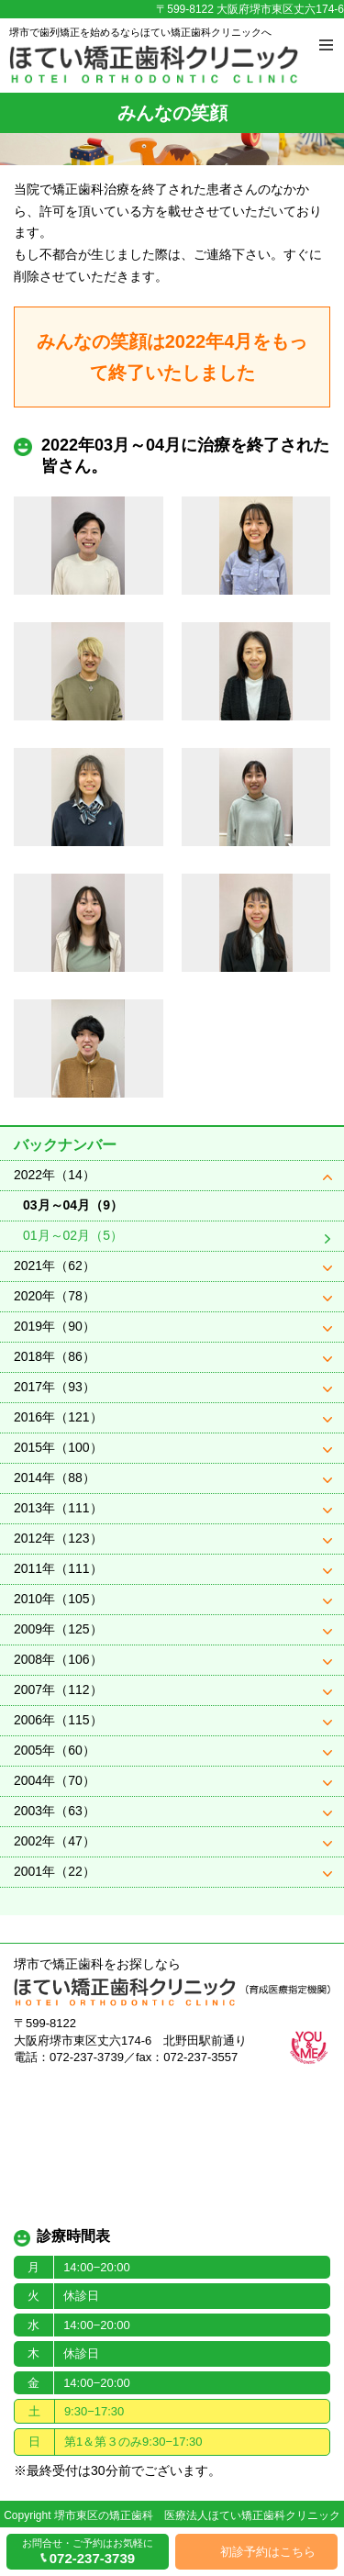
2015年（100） (58, 1447)
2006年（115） (58, 1719)
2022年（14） (54, 1174)
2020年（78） (54, 1295)
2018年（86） (54, 1356)
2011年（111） (58, 1568)
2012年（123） (58, 1538)
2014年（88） (54, 1477)
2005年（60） (54, 1750)
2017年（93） (54, 1386)
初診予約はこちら (268, 2552)
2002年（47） (54, 1841)
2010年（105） (58, 1598)
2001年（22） (54, 1871)
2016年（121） (58, 1417)
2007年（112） (58, 1689)
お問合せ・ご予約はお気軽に (87, 2551)
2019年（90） (54, 1326)
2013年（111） (58, 1507)
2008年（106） (58, 1659)
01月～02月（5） (73, 1235)
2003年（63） (54, 1810)
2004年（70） (54, 1780)
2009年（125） (58, 1629)
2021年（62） (54, 1265)
